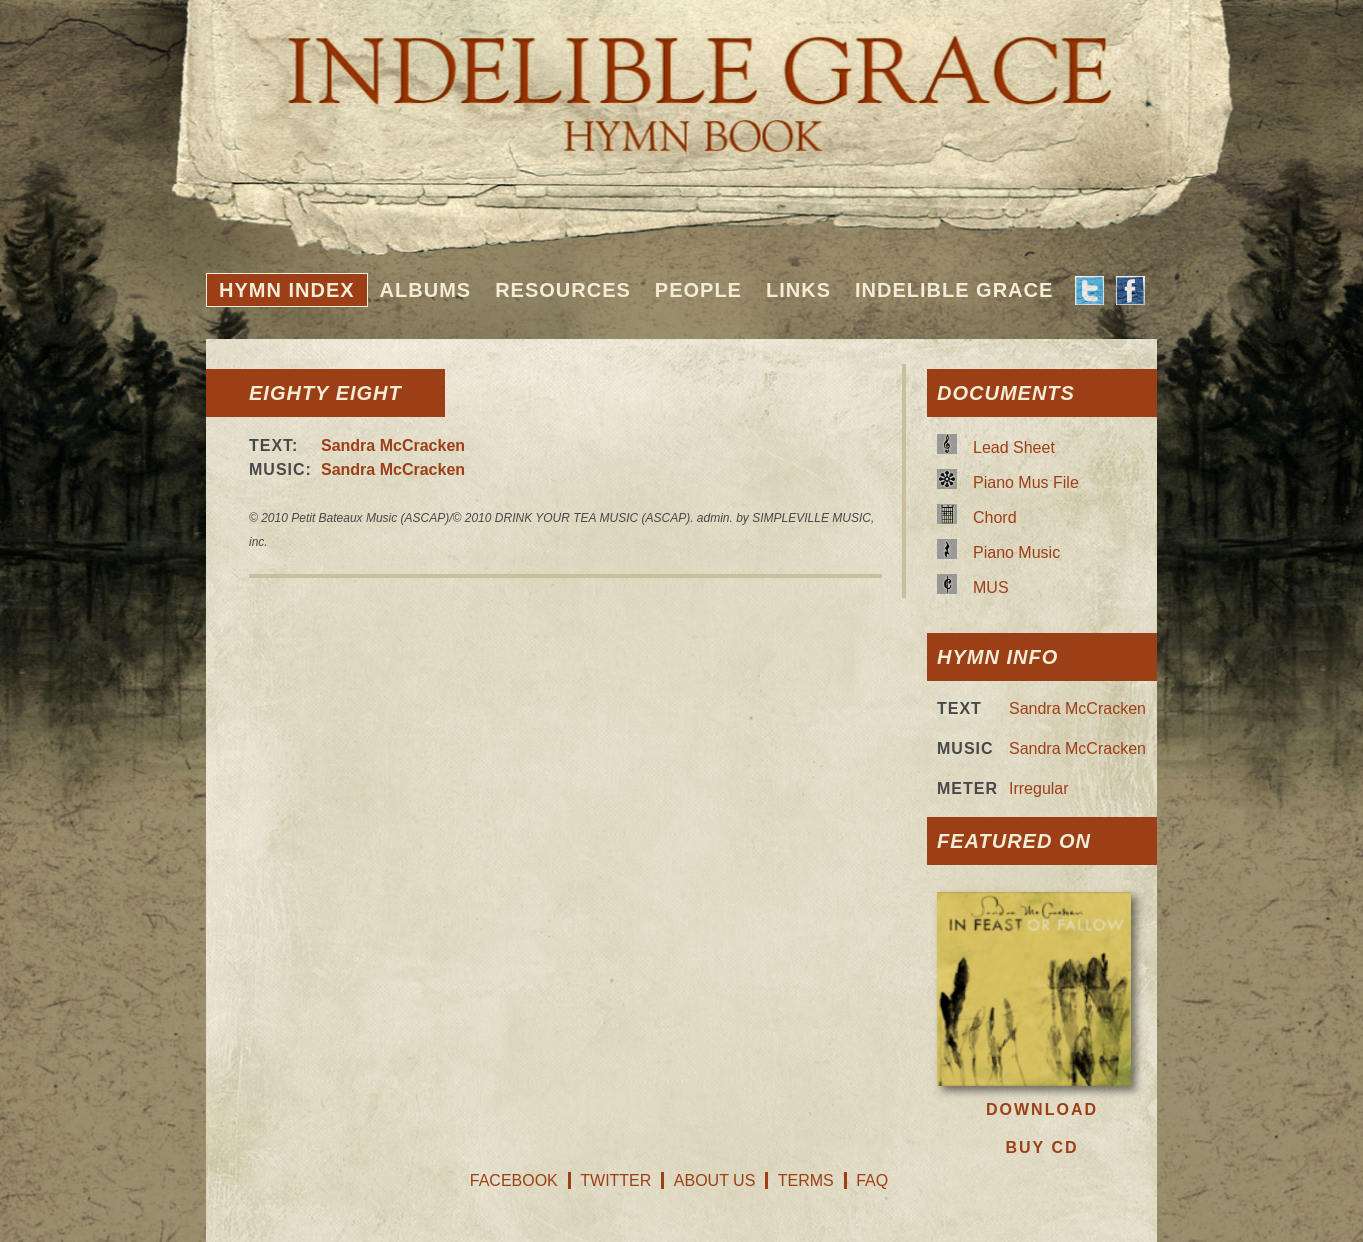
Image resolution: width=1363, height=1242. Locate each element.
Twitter (615, 1180)
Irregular (1039, 788)
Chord (995, 517)
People (698, 290)
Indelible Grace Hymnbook (681, 80)
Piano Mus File (1026, 482)
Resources (563, 290)
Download (1042, 1109)
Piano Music (1016, 552)
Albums (426, 290)
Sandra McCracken (393, 445)
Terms (806, 1180)
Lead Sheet (1014, 447)
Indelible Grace (954, 290)
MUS (991, 587)
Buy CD (1041, 1147)
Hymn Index (287, 290)
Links (798, 290)
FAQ (872, 1180)
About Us (715, 1180)
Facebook (514, 1180)
